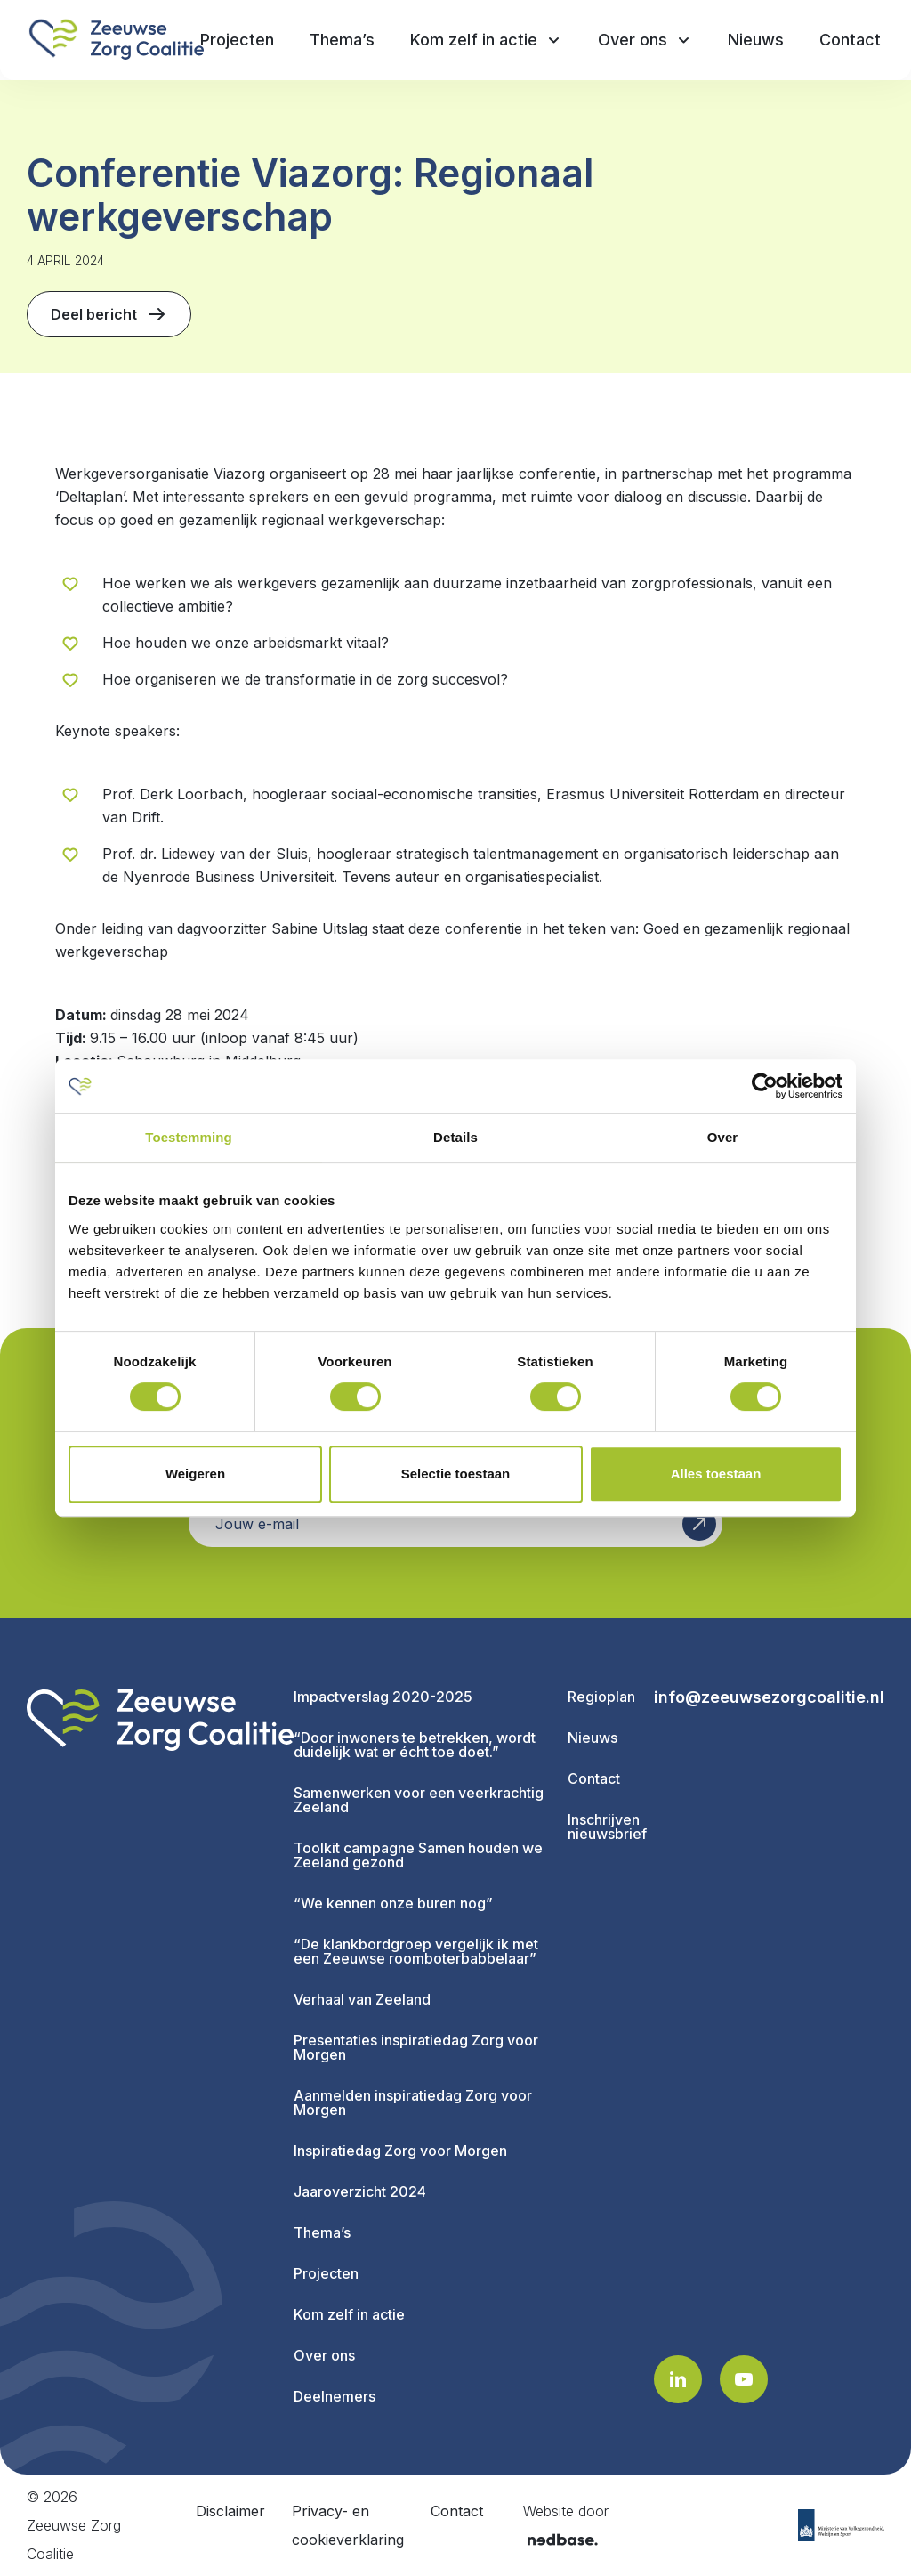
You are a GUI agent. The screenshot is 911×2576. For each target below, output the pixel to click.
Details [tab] (455, 1137)
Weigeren (195, 1473)
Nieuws (592, 1737)
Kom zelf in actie (349, 2314)
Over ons (324, 2355)
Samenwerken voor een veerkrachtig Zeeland (419, 1800)
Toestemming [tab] (188, 1137)
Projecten (326, 2273)
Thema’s (322, 2232)
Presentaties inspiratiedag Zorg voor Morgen (416, 2047)
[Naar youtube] (744, 2379)
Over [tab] (722, 1137)
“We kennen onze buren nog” (393, 1903)
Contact (594, 1778)
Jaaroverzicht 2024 (360, 2191)
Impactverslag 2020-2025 (383, 1696)
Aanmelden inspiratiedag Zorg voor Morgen (413, 2102)
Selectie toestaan (456, 1473)
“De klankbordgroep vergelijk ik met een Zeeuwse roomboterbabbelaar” (416, 1951)
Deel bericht (109, 314)
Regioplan (601, 1696)
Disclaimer (230, 2511)
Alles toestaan (716, 1473)
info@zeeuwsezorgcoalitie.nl (769, 1697)
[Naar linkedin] (678, 2379)
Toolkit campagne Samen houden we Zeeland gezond (418, 1855)
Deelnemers (334, 2396)
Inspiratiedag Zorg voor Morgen (400, 2150)
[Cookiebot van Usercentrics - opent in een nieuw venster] (764, 1086)
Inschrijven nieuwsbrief (607, 1826)
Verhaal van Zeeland (362, 1999)
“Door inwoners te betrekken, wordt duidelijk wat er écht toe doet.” (415, 1744)
